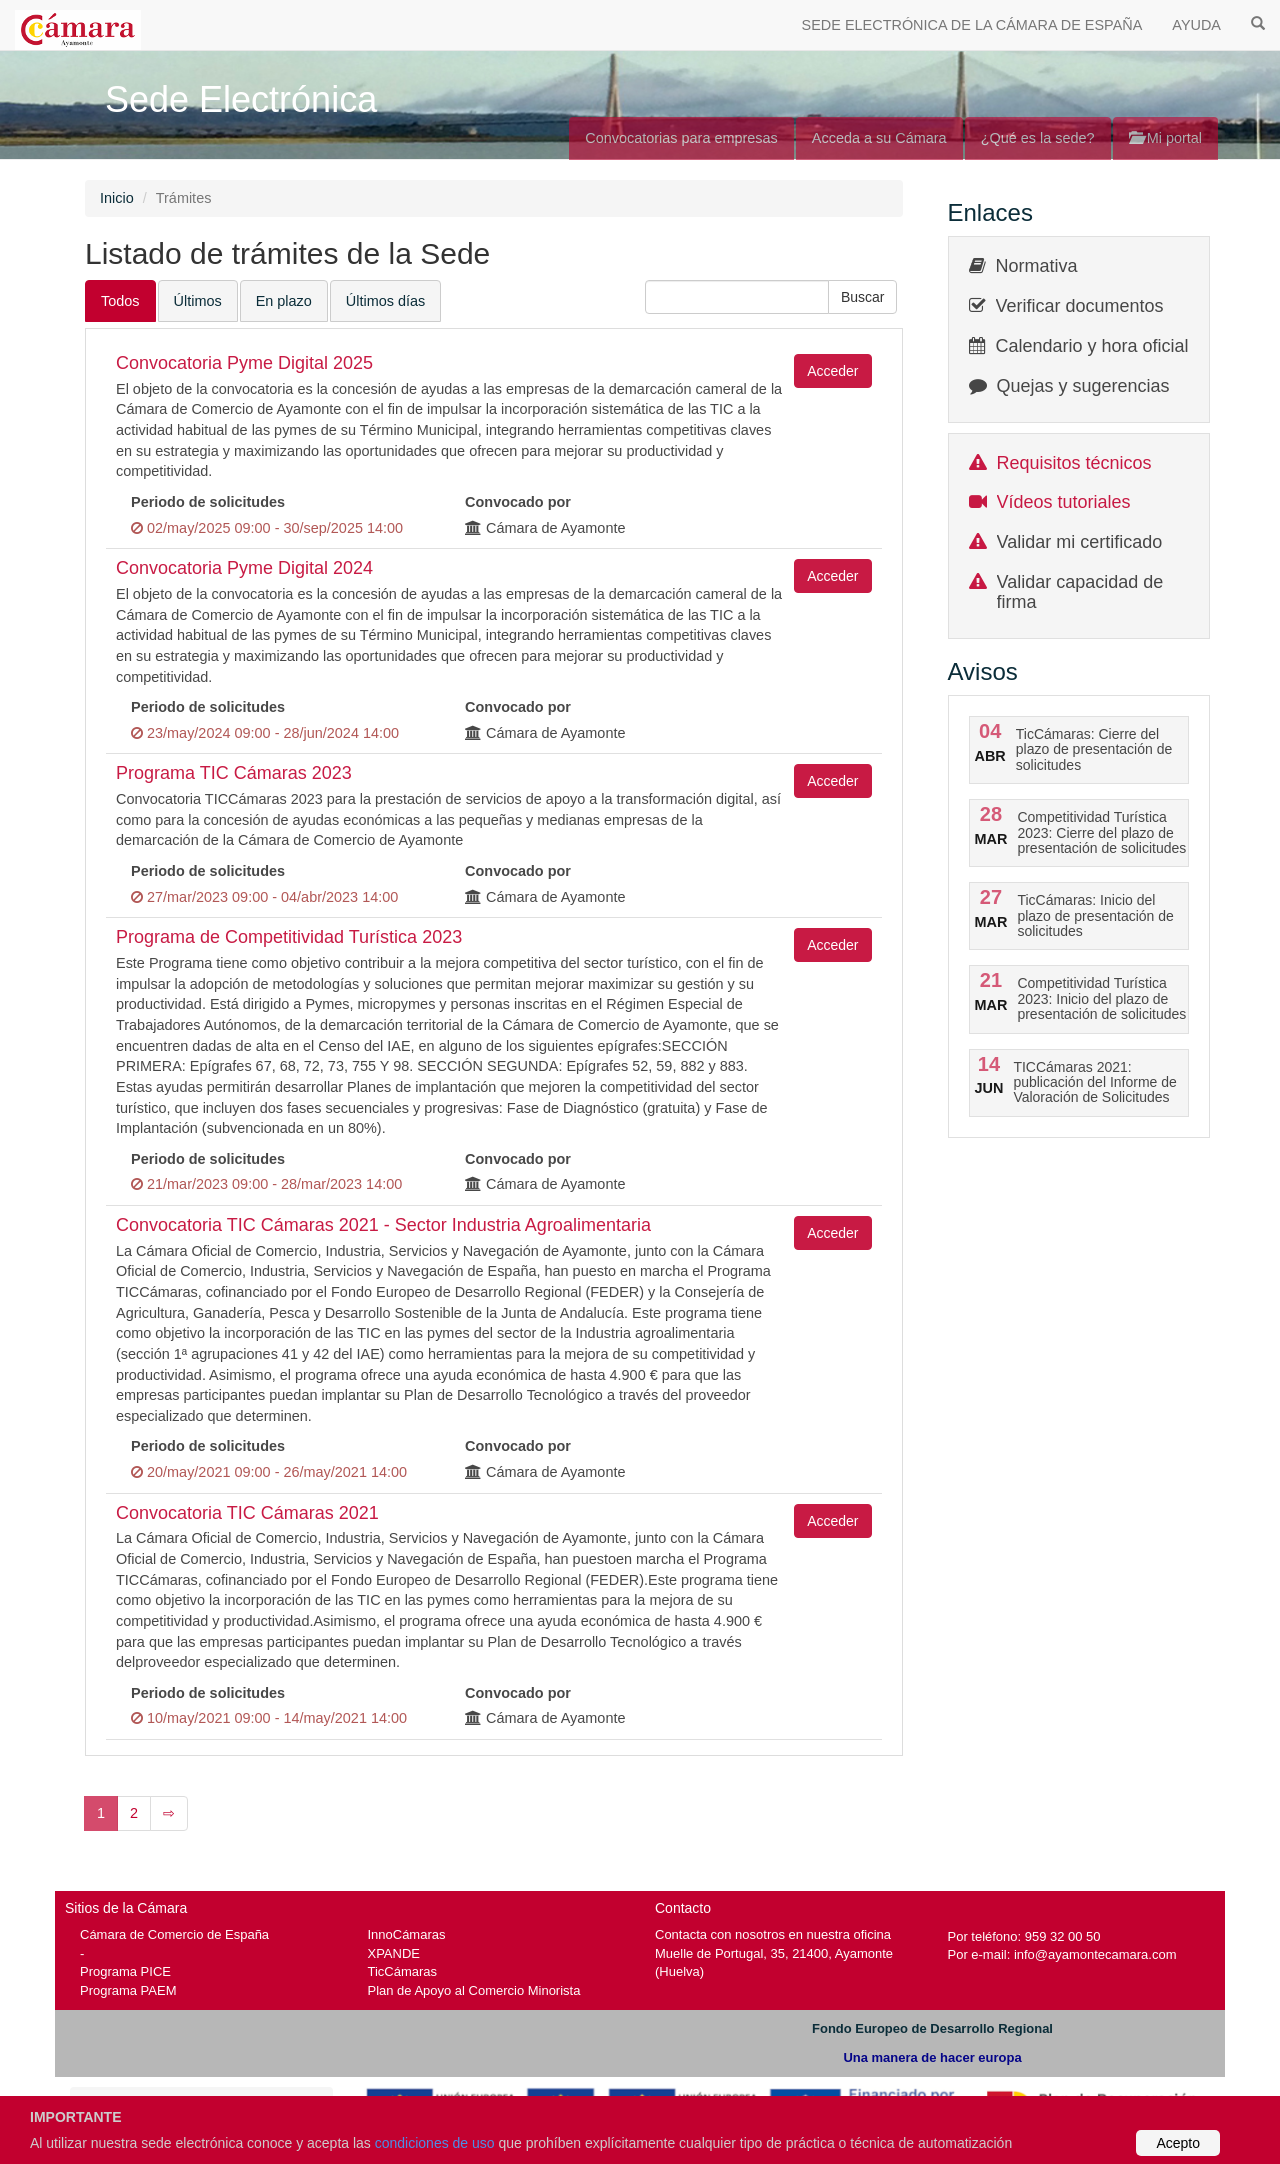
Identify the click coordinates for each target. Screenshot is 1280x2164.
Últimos (198, 301)
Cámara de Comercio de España (174, 1934)
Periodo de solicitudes (208, 502)
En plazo (284, 301)
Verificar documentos (1080, 306)
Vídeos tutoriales (1064, 502)
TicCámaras (403, 1971)
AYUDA (1196, 25)
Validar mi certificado (1080, 542)
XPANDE (394, 1953)
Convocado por (518, 502)
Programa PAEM (128, 1990)
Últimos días (385, 301)
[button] (863, 297)
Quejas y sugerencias (1083, 386)
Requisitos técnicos (1074, 463)
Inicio (117, 198)
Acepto (1178, 2143)
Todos (120, 301)
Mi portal (1165, 138)
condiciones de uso (435, 2143)
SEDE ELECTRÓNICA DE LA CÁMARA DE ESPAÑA (972, 25)
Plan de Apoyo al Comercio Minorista (474, 1990)
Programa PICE (125, 1971)
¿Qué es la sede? (1038, 138)
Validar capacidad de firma (1080, 592)
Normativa (1037, 266)
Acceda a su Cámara (879, 138)
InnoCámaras (407, 1934)
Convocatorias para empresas (681, 138)
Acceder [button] (832, 371)
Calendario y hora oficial (1092, 346)
